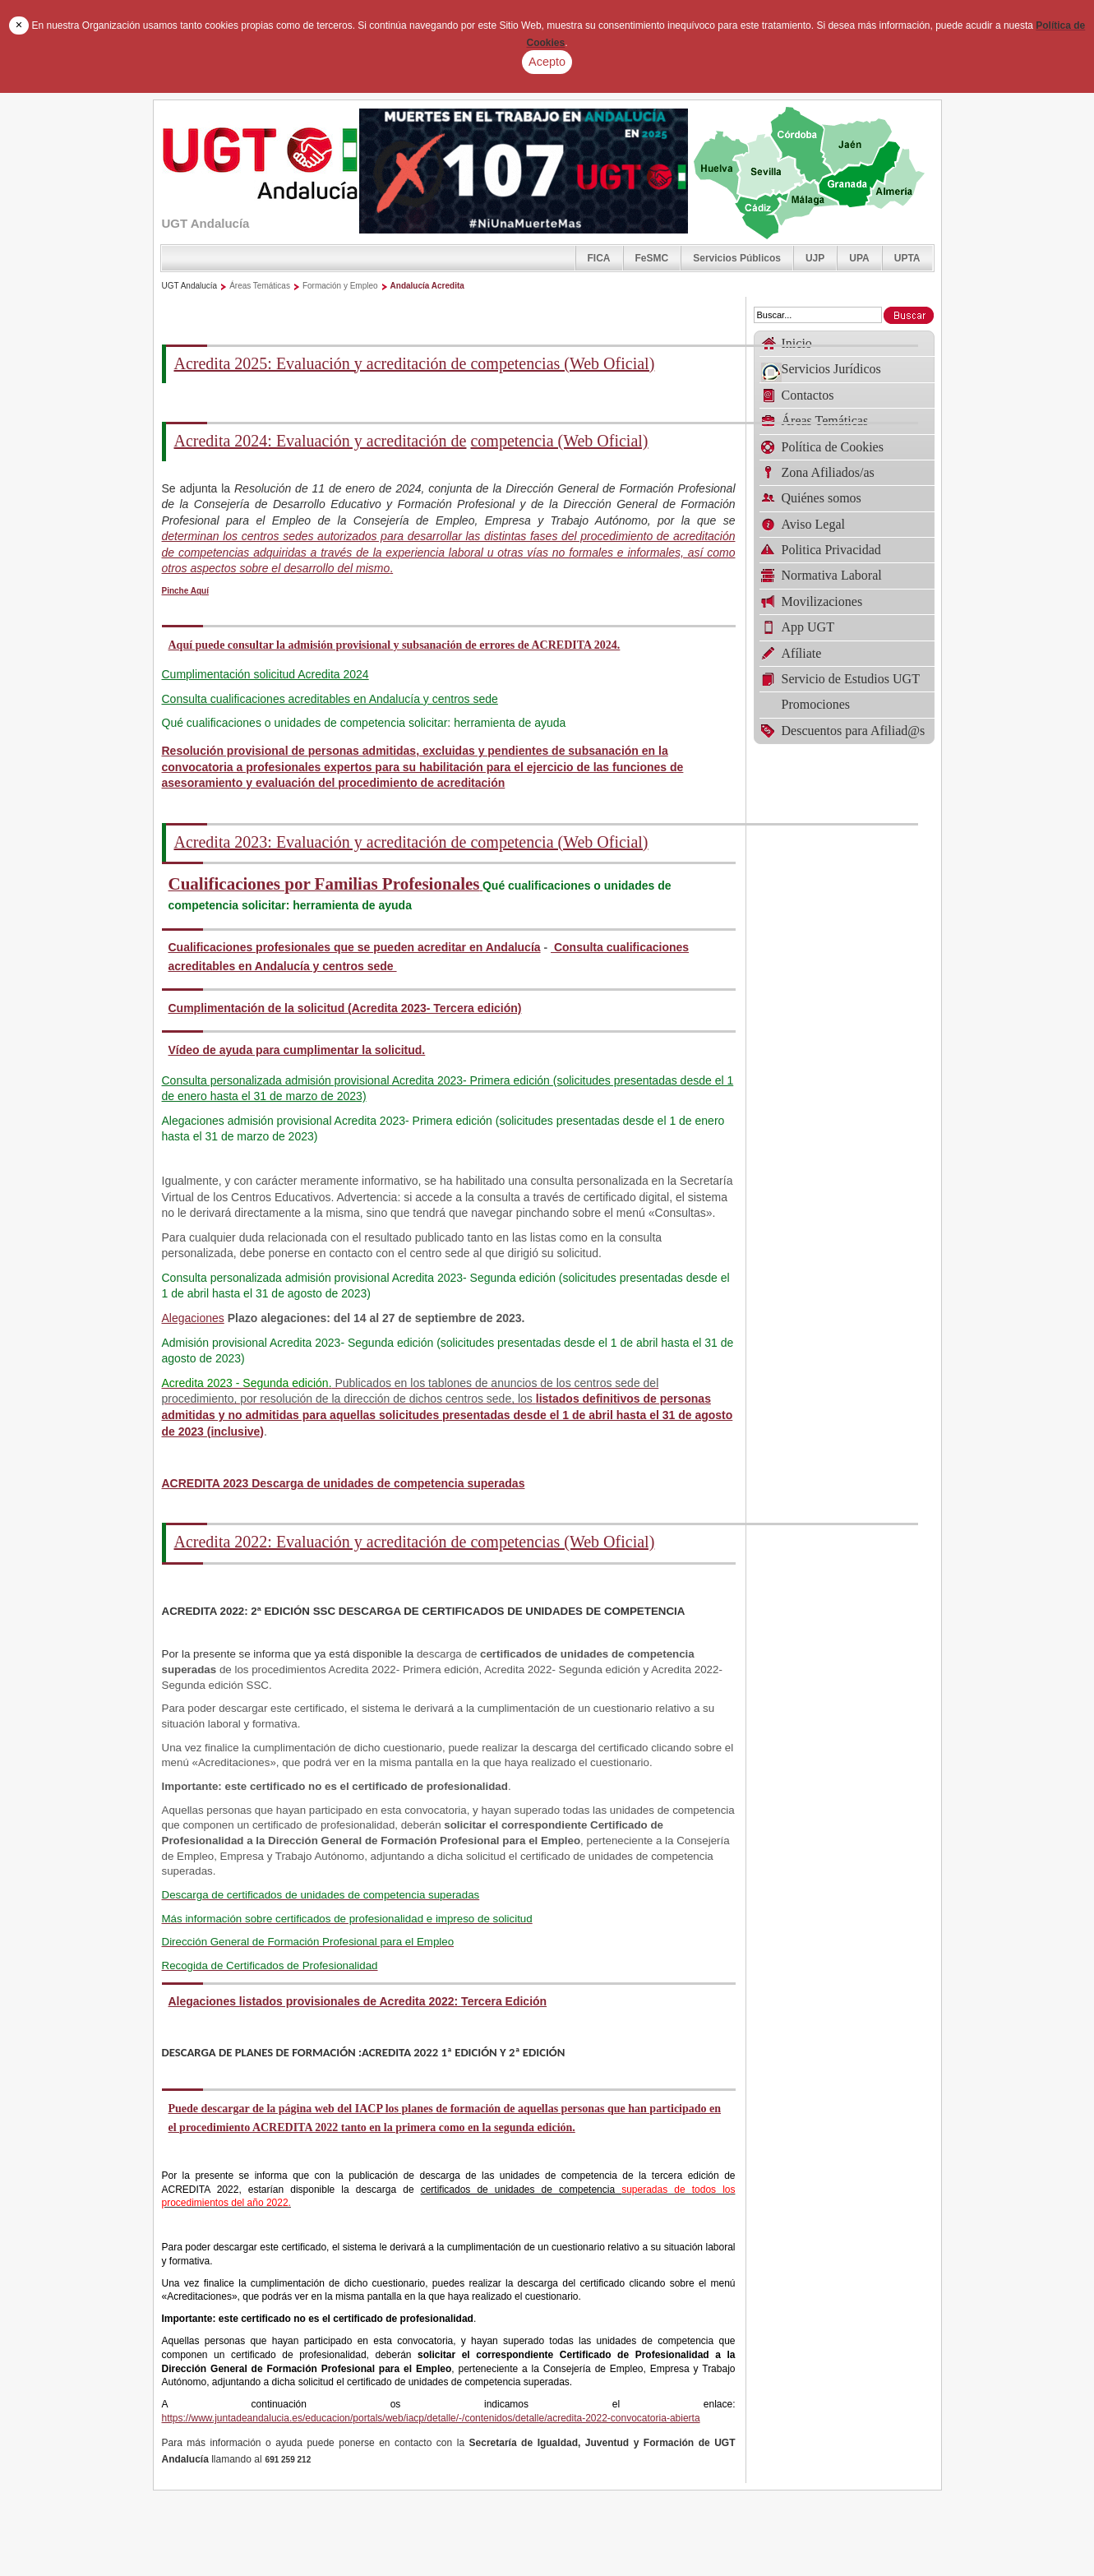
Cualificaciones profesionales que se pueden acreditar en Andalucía (354, 947)
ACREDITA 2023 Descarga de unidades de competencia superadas (343, 1483)
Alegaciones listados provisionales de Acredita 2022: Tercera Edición (357, 2001)
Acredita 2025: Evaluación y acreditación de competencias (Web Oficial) (414, 363)
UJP (814, 258)
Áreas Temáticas (259, 285)
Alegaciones (193, 1318)
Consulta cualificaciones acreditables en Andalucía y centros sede (330, 698)
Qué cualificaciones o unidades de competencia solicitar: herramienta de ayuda (364, 722)
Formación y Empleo (340, 285)
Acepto (547, 61)
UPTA (907, 258)
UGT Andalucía (190, 285)
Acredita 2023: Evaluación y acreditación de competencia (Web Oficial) (411, 842)
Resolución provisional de (423, 766)
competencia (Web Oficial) (559, 441)
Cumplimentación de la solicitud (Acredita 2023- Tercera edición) (345, 1008)
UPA (859, 258)
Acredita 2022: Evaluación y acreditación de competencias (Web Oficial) (414, 1542)
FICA (599, 258)
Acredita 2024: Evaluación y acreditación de (320, 441)
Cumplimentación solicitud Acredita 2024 (265, 674)
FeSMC (652, 258)
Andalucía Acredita (427, 285)
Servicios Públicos (737, 258)
